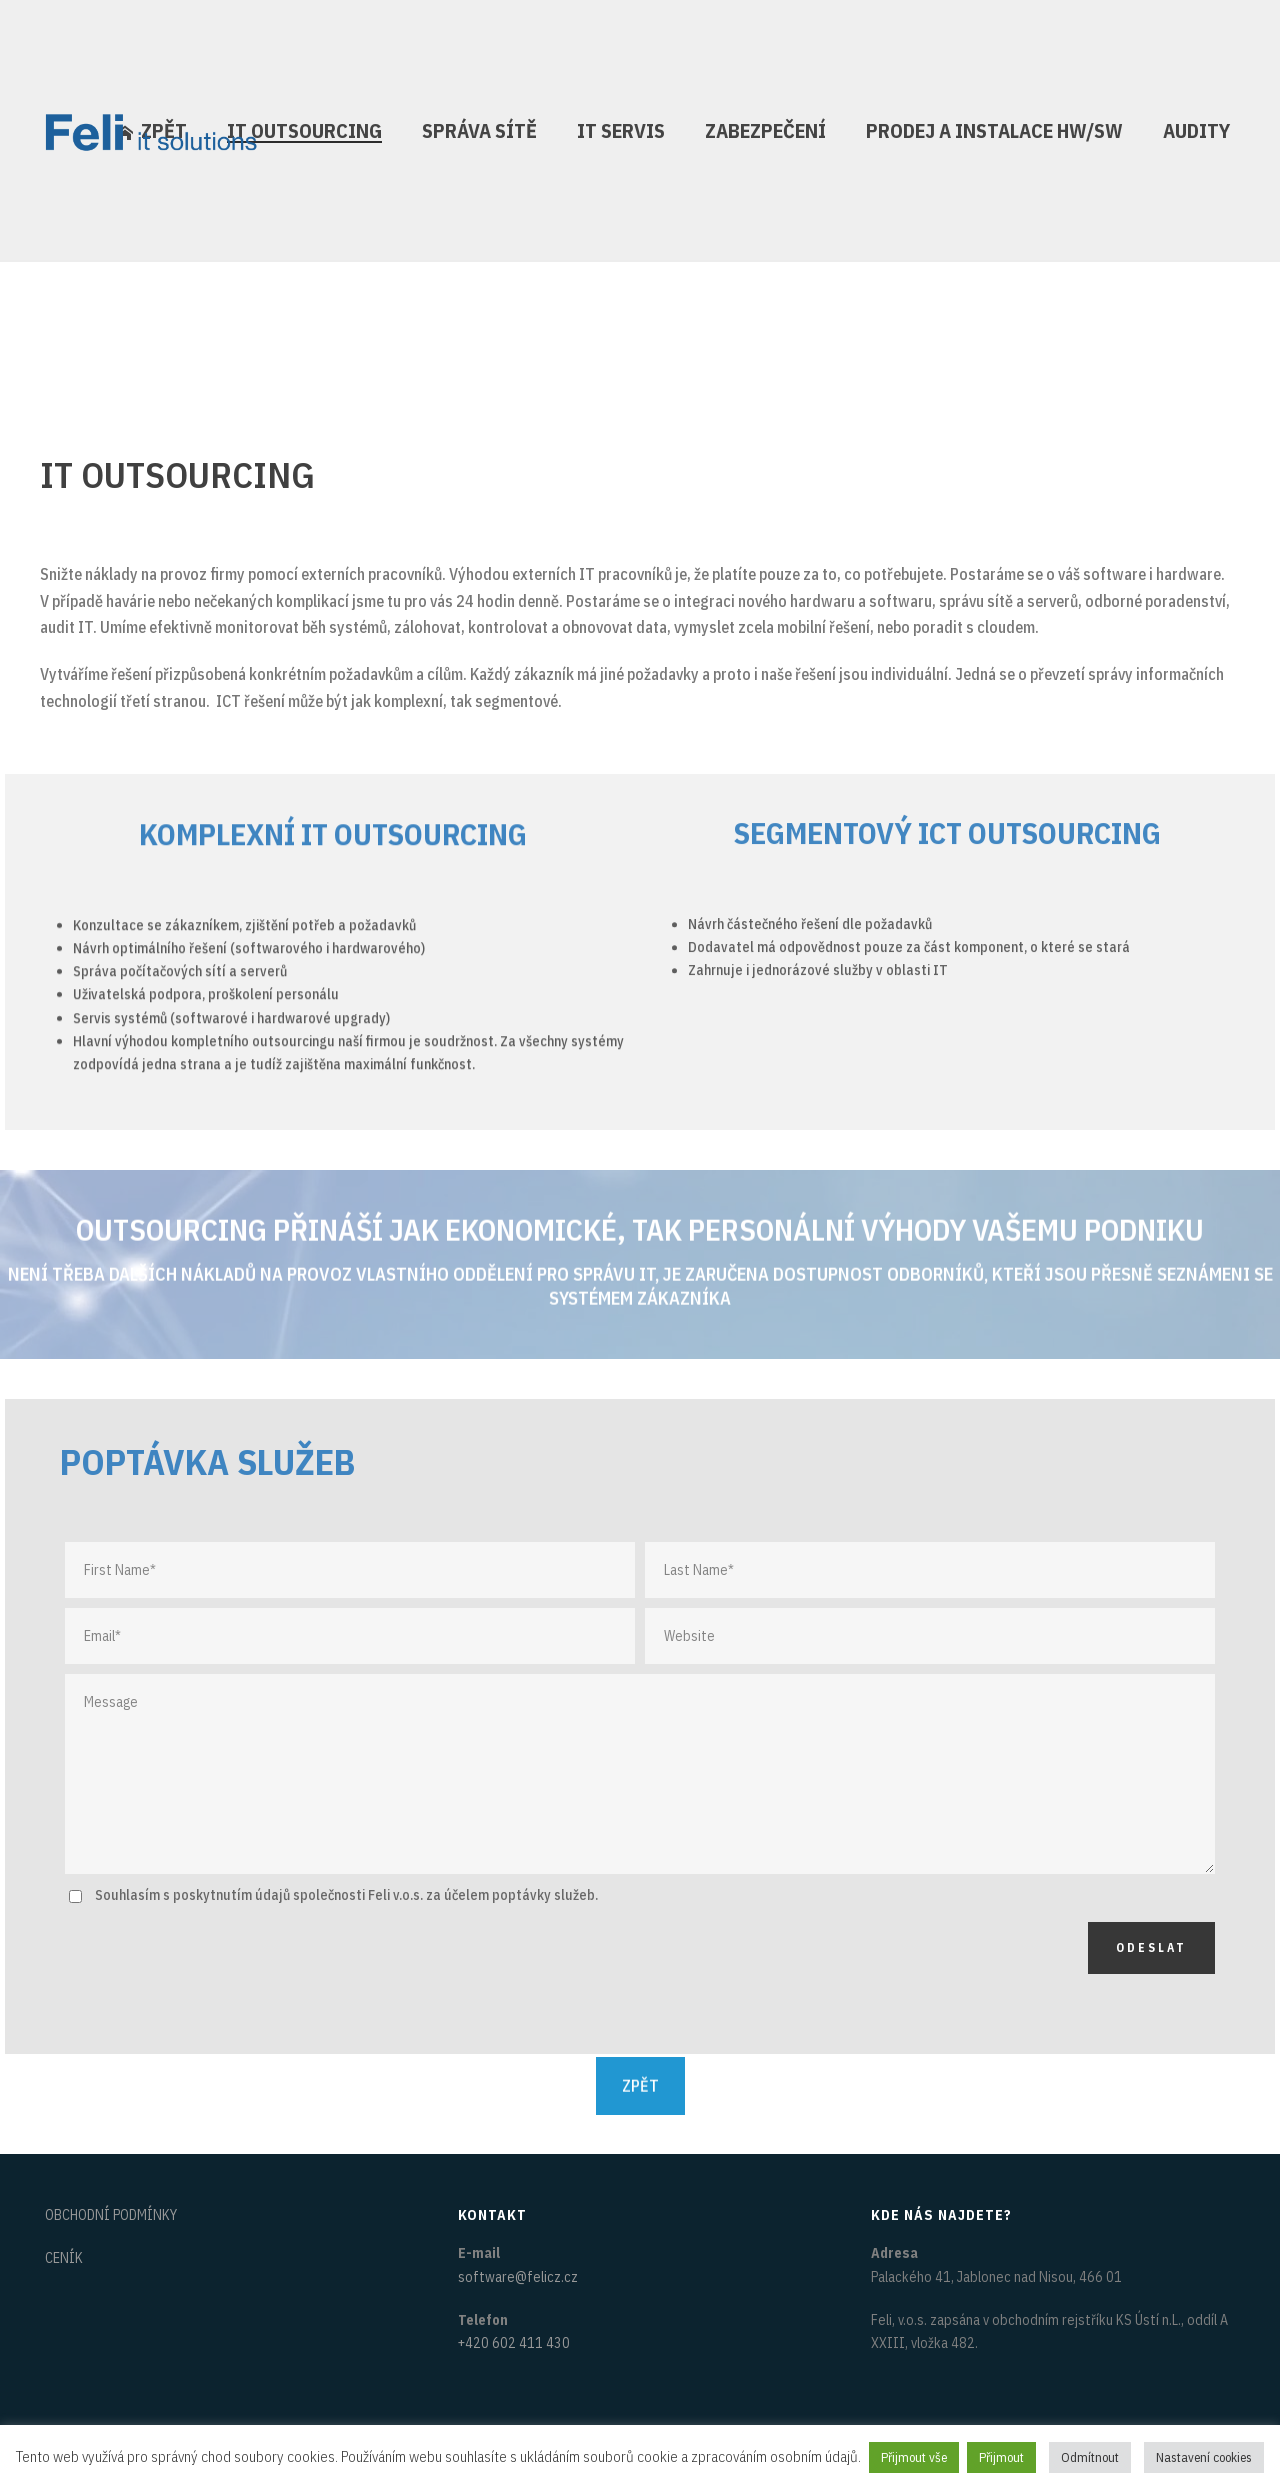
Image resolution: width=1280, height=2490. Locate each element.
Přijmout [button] (1001, 2457)
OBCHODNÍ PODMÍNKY (111, 2215)
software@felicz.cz (518, 2277)
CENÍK (64, 2258)
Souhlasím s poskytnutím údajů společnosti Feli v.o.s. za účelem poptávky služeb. (346, 1895)
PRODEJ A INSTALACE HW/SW (994, 131)
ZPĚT (640, 2067)
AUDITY (1196, 131)
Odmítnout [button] (1090, 2457)
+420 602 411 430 (514, 2343)
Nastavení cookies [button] (1204, 2457)
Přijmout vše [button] (914, 2457)
